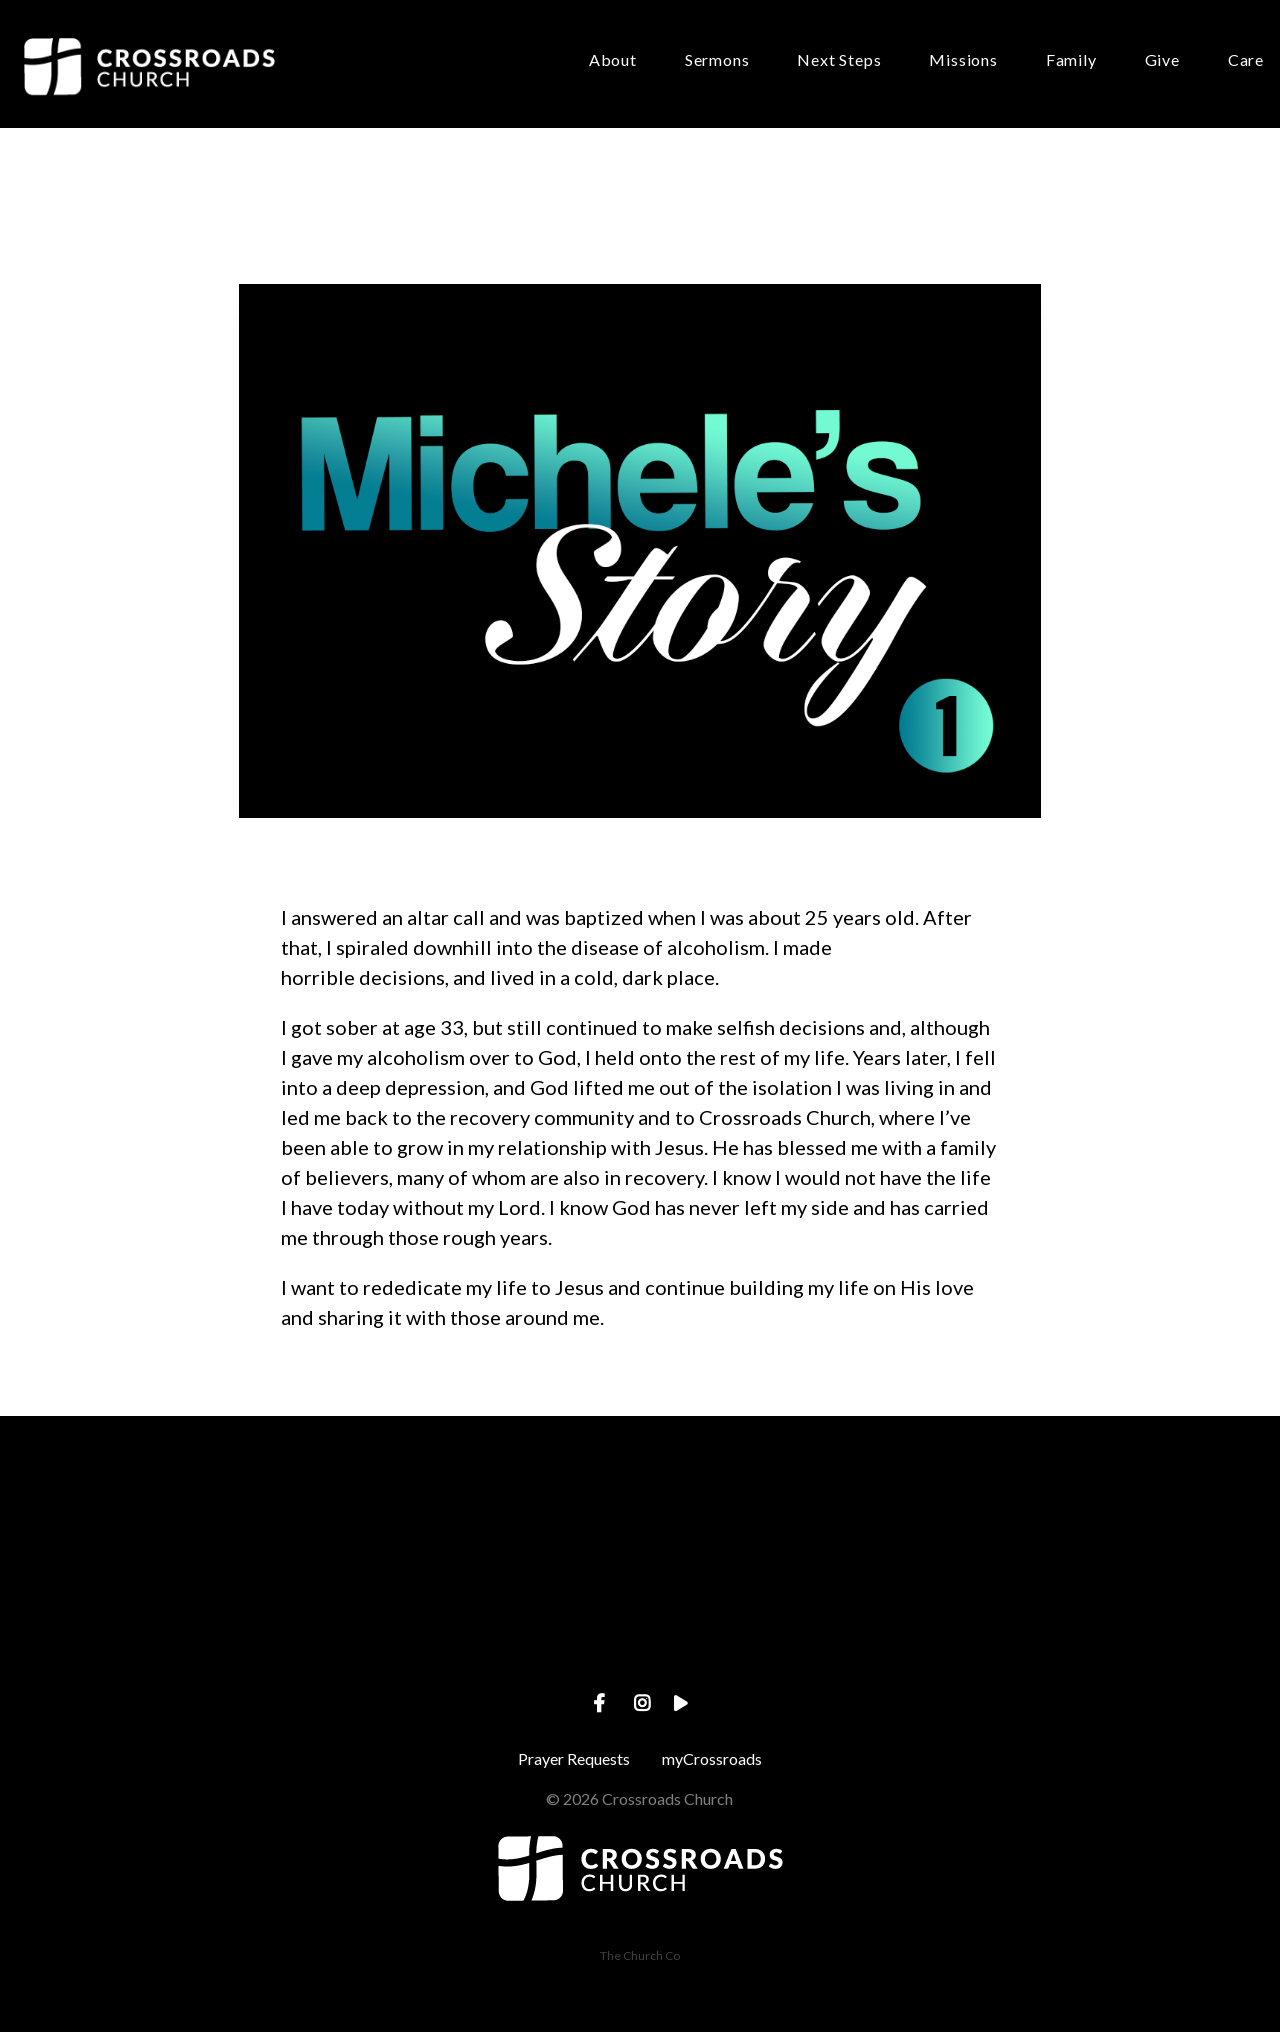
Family (1071, 60)
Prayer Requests (574, 1758)
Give (1162, 60)
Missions (963, 60)
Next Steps (839, 60)
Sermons (717, 60)
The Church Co (640, 1955)
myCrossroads (712, 1758)
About (613, 60)
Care (1246, 60)
